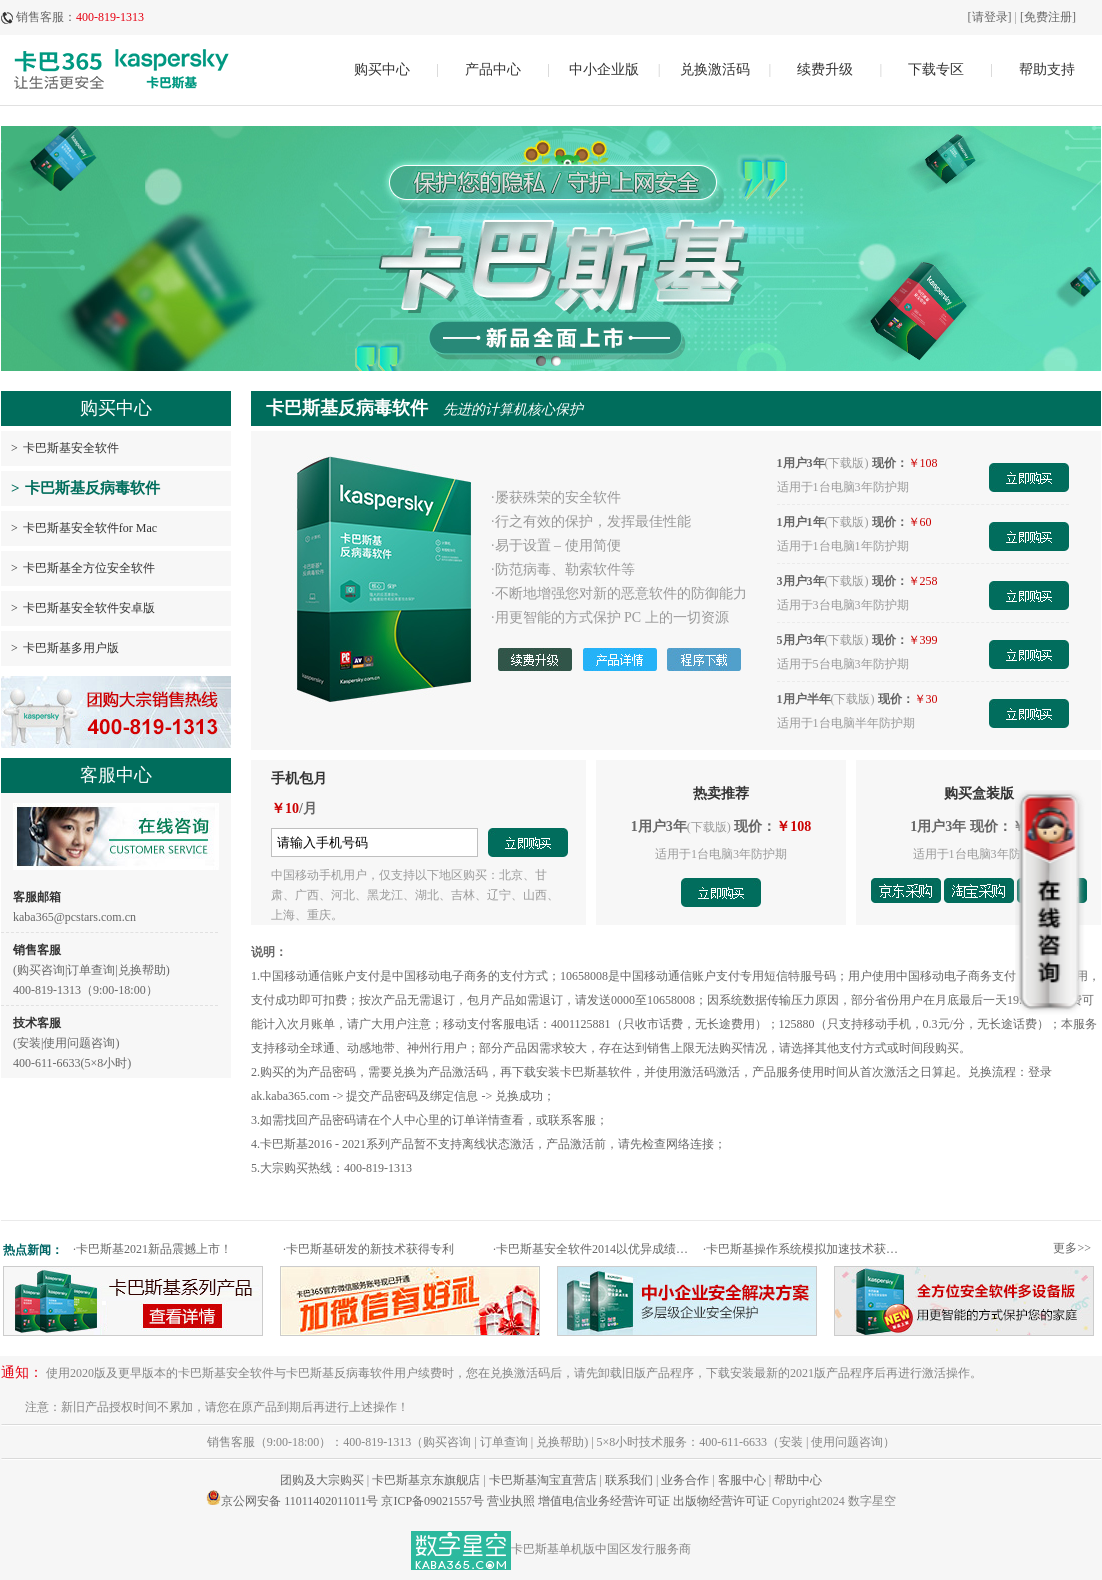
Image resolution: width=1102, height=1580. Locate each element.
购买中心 (382, 69)
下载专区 (936, 69)
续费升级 (825, 69)
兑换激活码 (715, 69)
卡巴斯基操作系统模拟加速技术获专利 (805, 1249)
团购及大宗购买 (322, 1480)
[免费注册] (1048, 17)
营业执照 (511, 1501)
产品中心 (493, 69)
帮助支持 (1047, 69)
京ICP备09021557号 (432, 1501)
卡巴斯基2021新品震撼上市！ (152, 1249)
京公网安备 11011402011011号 (299, 1501)
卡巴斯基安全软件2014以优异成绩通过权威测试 (595, 1249)
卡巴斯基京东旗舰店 (426, 1480)
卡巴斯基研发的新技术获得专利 (368, 1249)
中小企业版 (604, 69)
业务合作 (685, 1480)
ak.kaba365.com (290, 1096)
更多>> (1072, 1248)
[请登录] (990, 17)
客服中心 (742, 1480)
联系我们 (629, 1480)
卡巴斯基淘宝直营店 (543, 1480)
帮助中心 (798, 1480)
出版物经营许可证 (721, 1501)
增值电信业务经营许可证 (604, 1501)
